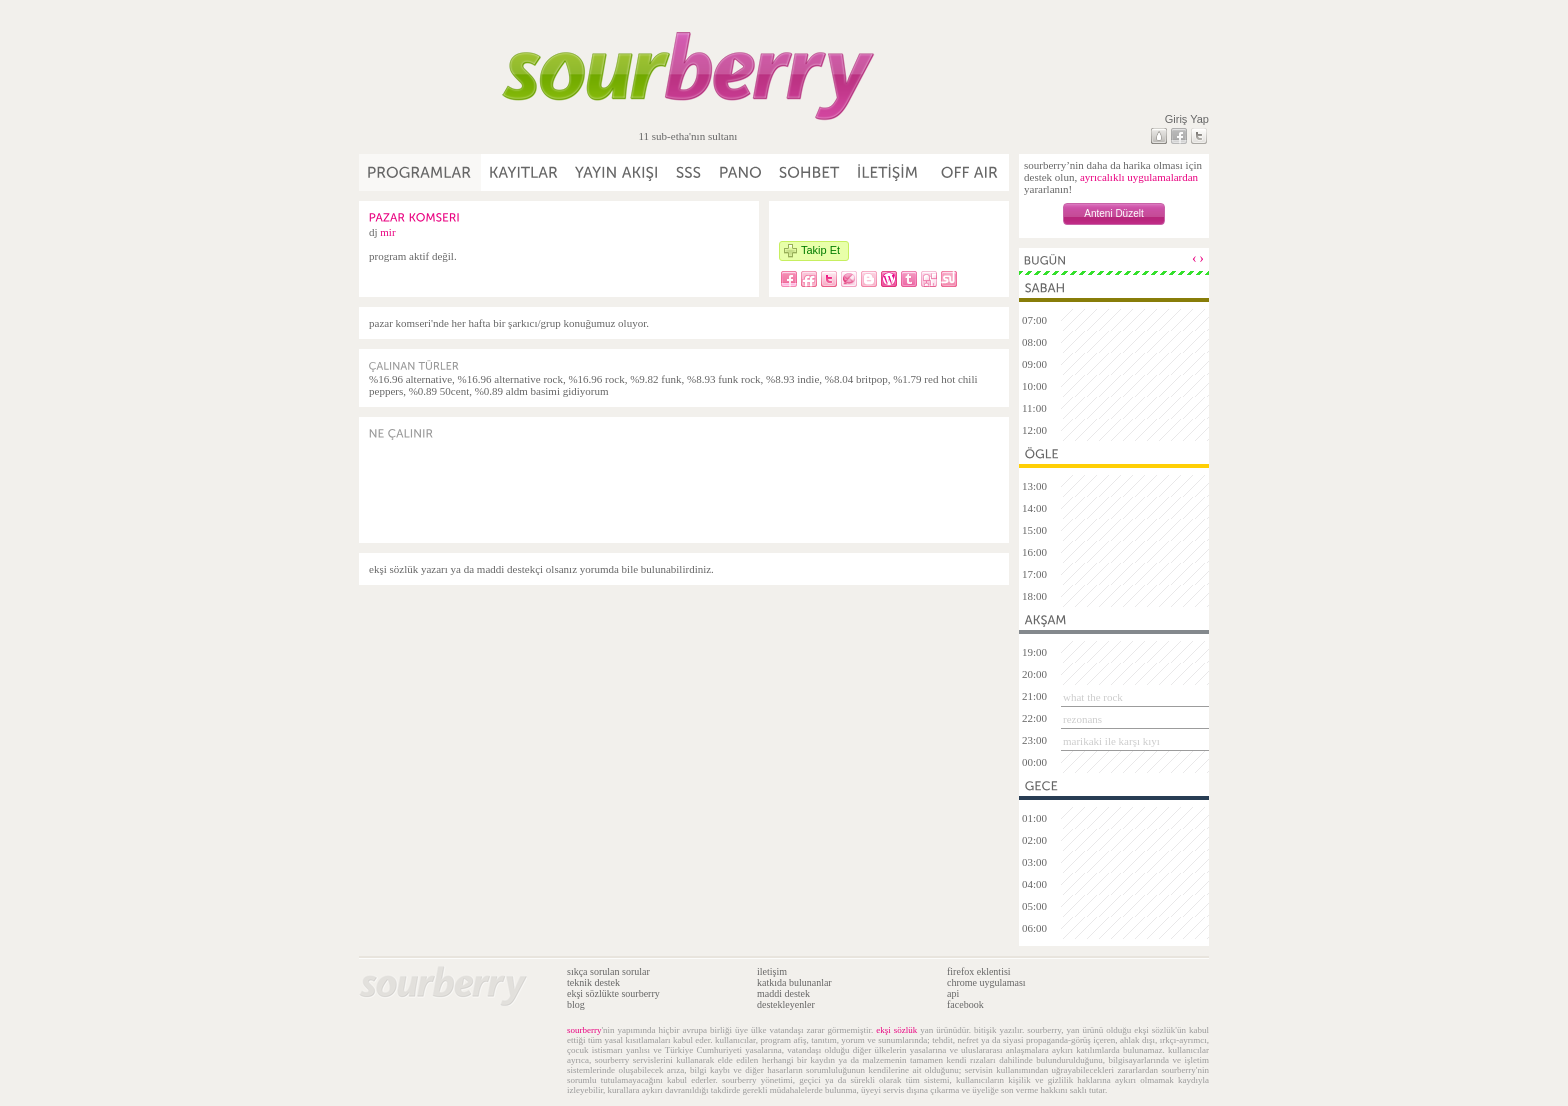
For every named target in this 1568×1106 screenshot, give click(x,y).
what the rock (1093, 697)
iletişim (772, 971)
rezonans (1082, 719)
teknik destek (593, 982)
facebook (965, 1004)
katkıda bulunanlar (794, 982)
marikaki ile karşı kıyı (1111, 741)
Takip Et (820, 250)
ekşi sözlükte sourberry (613, 993)
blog (576, 1004)
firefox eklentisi (979, 971)
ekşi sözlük (896, 1030)
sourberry (584, 1030)
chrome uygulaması (986, 982)
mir (387, 232)
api (953, 993)
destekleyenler (786, 1004)
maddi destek (783, 993)
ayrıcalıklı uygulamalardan (1139, 177)
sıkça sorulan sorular (608, 971)
